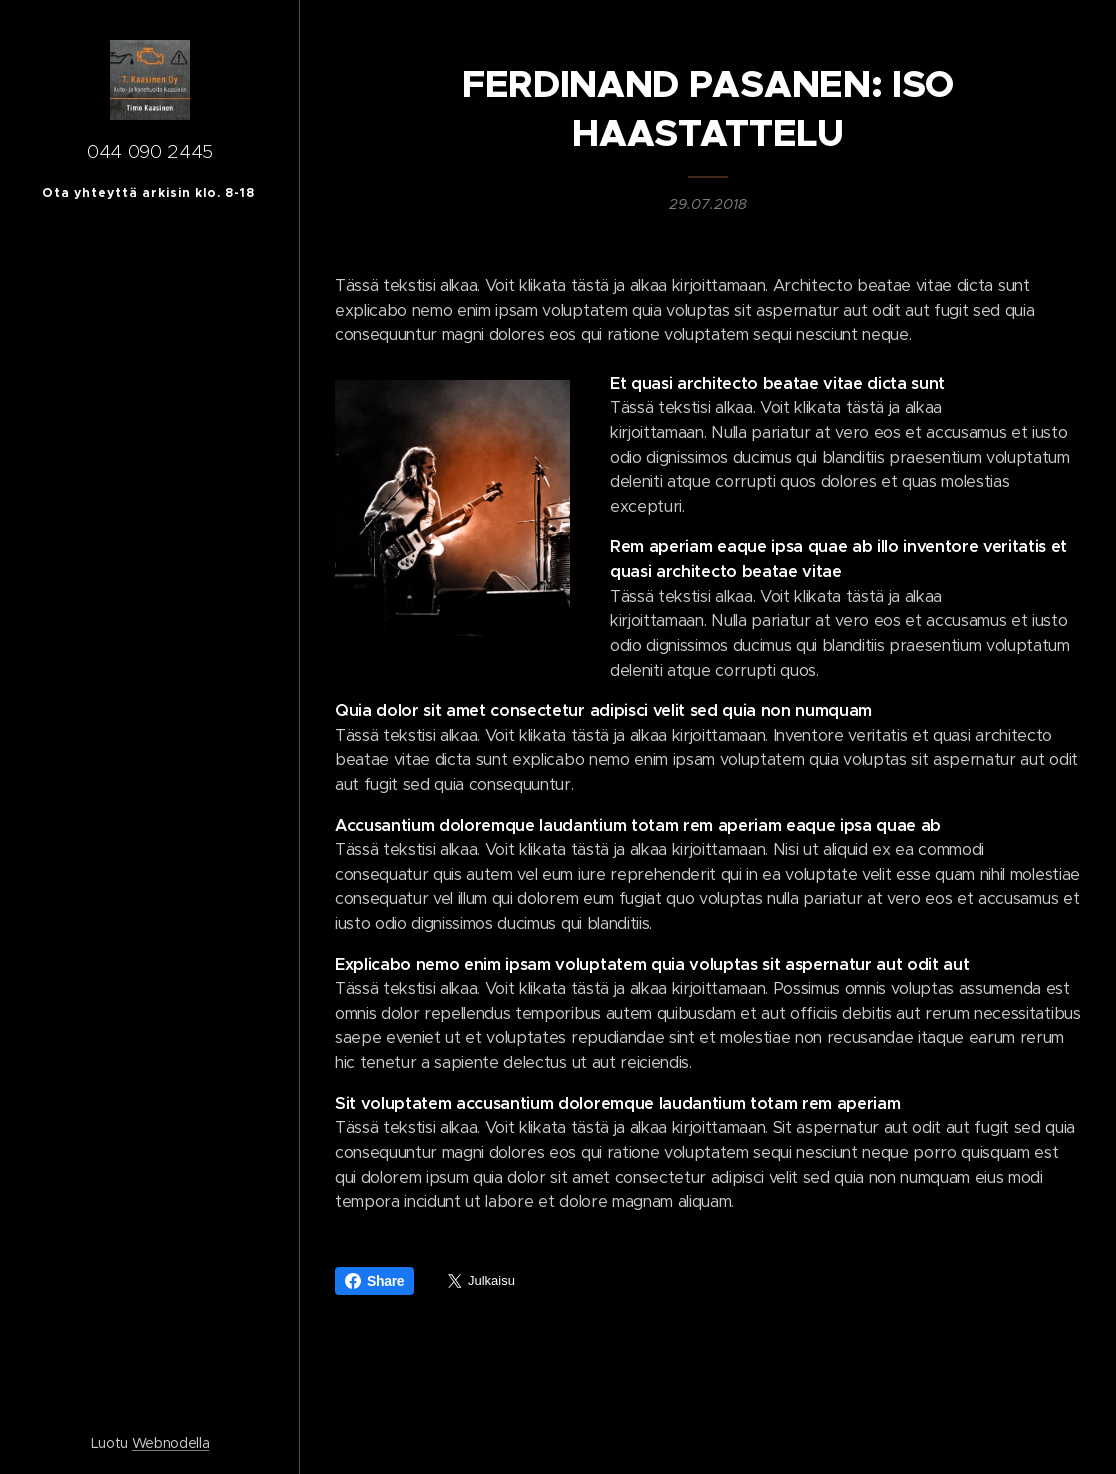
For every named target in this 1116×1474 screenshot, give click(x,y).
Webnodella (171, 1443)
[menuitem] (150, 772)
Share (374, 1281)
